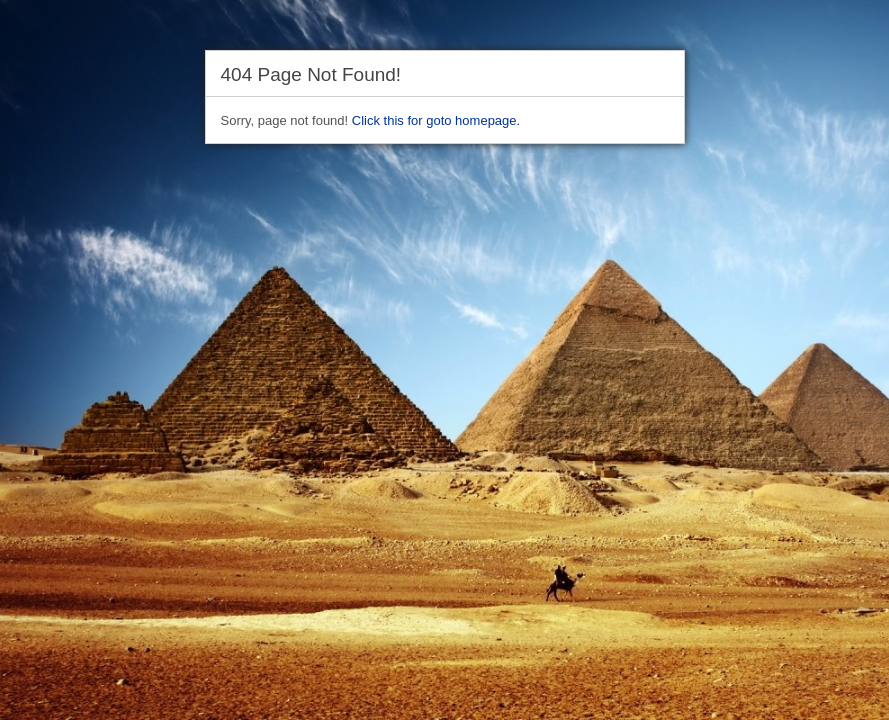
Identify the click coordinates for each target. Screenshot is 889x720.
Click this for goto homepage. (436, 120)
